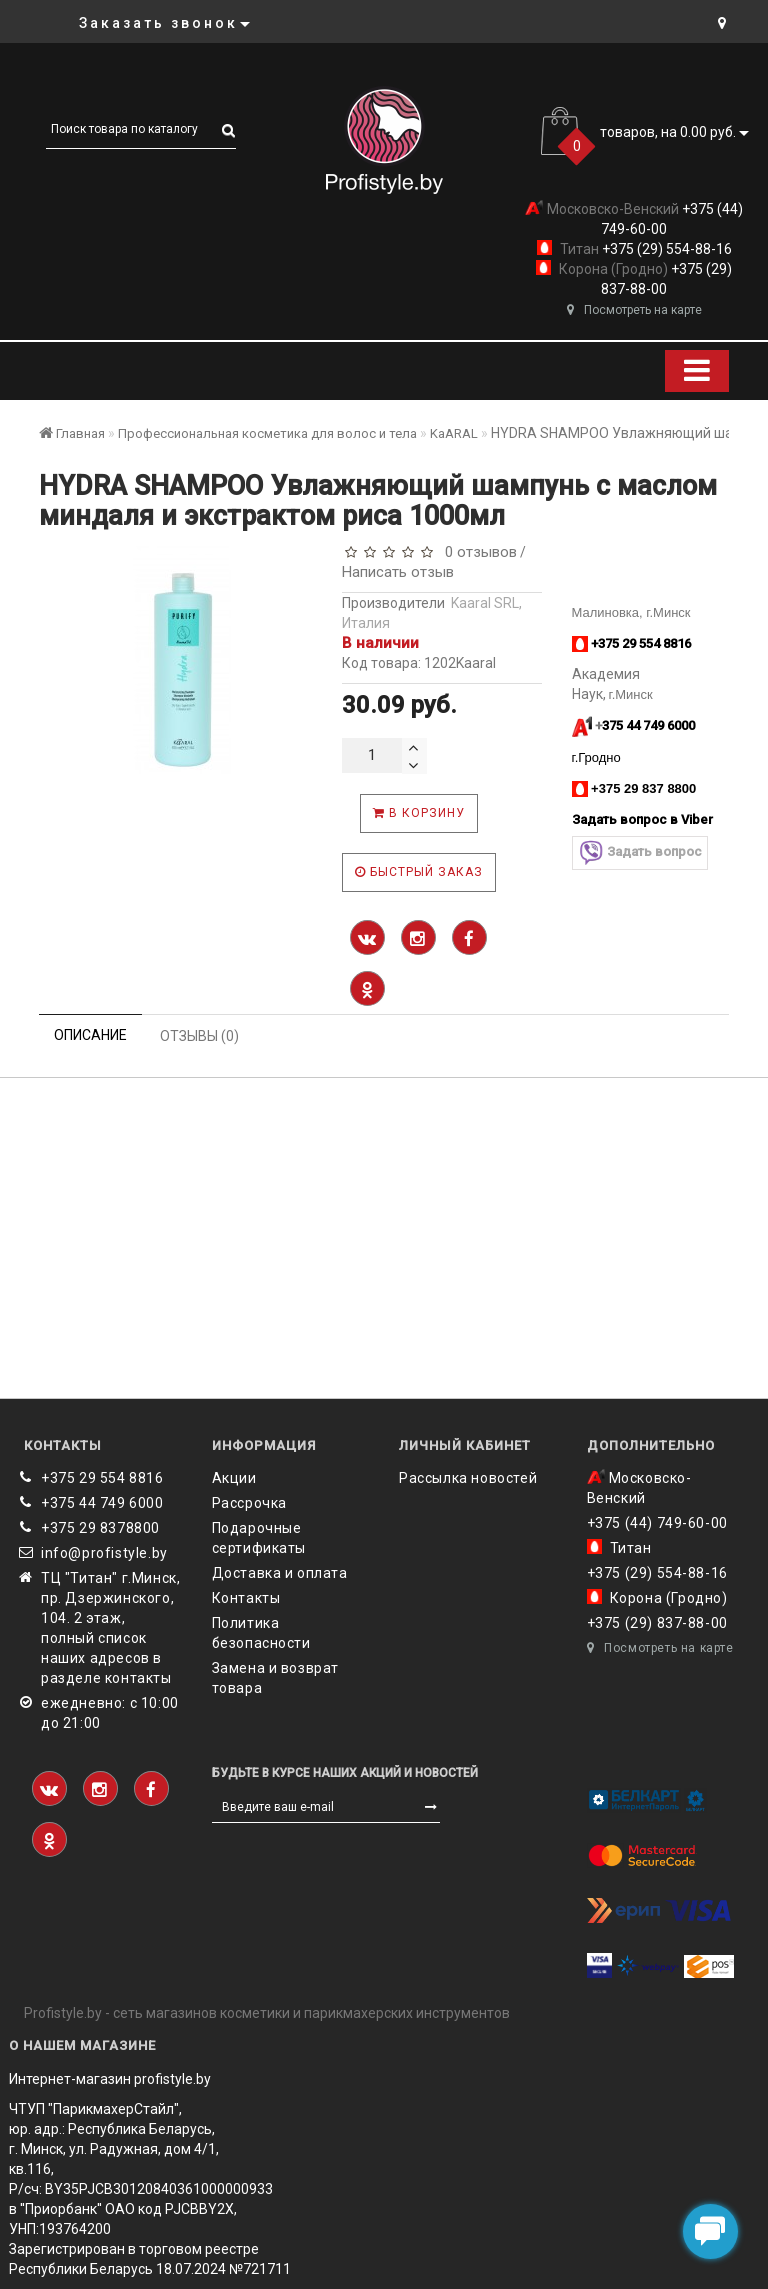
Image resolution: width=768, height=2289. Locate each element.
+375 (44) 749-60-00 (657, 1523)
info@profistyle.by (104, 1553)
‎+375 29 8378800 (100, 1528)
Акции (234, 1478)
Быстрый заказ (419, 872)
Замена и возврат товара (276, 1678)
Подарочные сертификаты (259, 1538)
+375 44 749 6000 (102, 1503)
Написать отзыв (398, 572)
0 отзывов (477, 552)
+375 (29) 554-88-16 (665, 249)
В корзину (419, 813)
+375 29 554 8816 (102, 1478)
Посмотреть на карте (634, 310)
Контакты (246, 1598)
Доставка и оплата (280, 1573)
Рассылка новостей (468, 1478)
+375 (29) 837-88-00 (657, 1623)
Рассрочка (249, 1503)
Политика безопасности (261, 1633)
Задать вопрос (640, 852)
